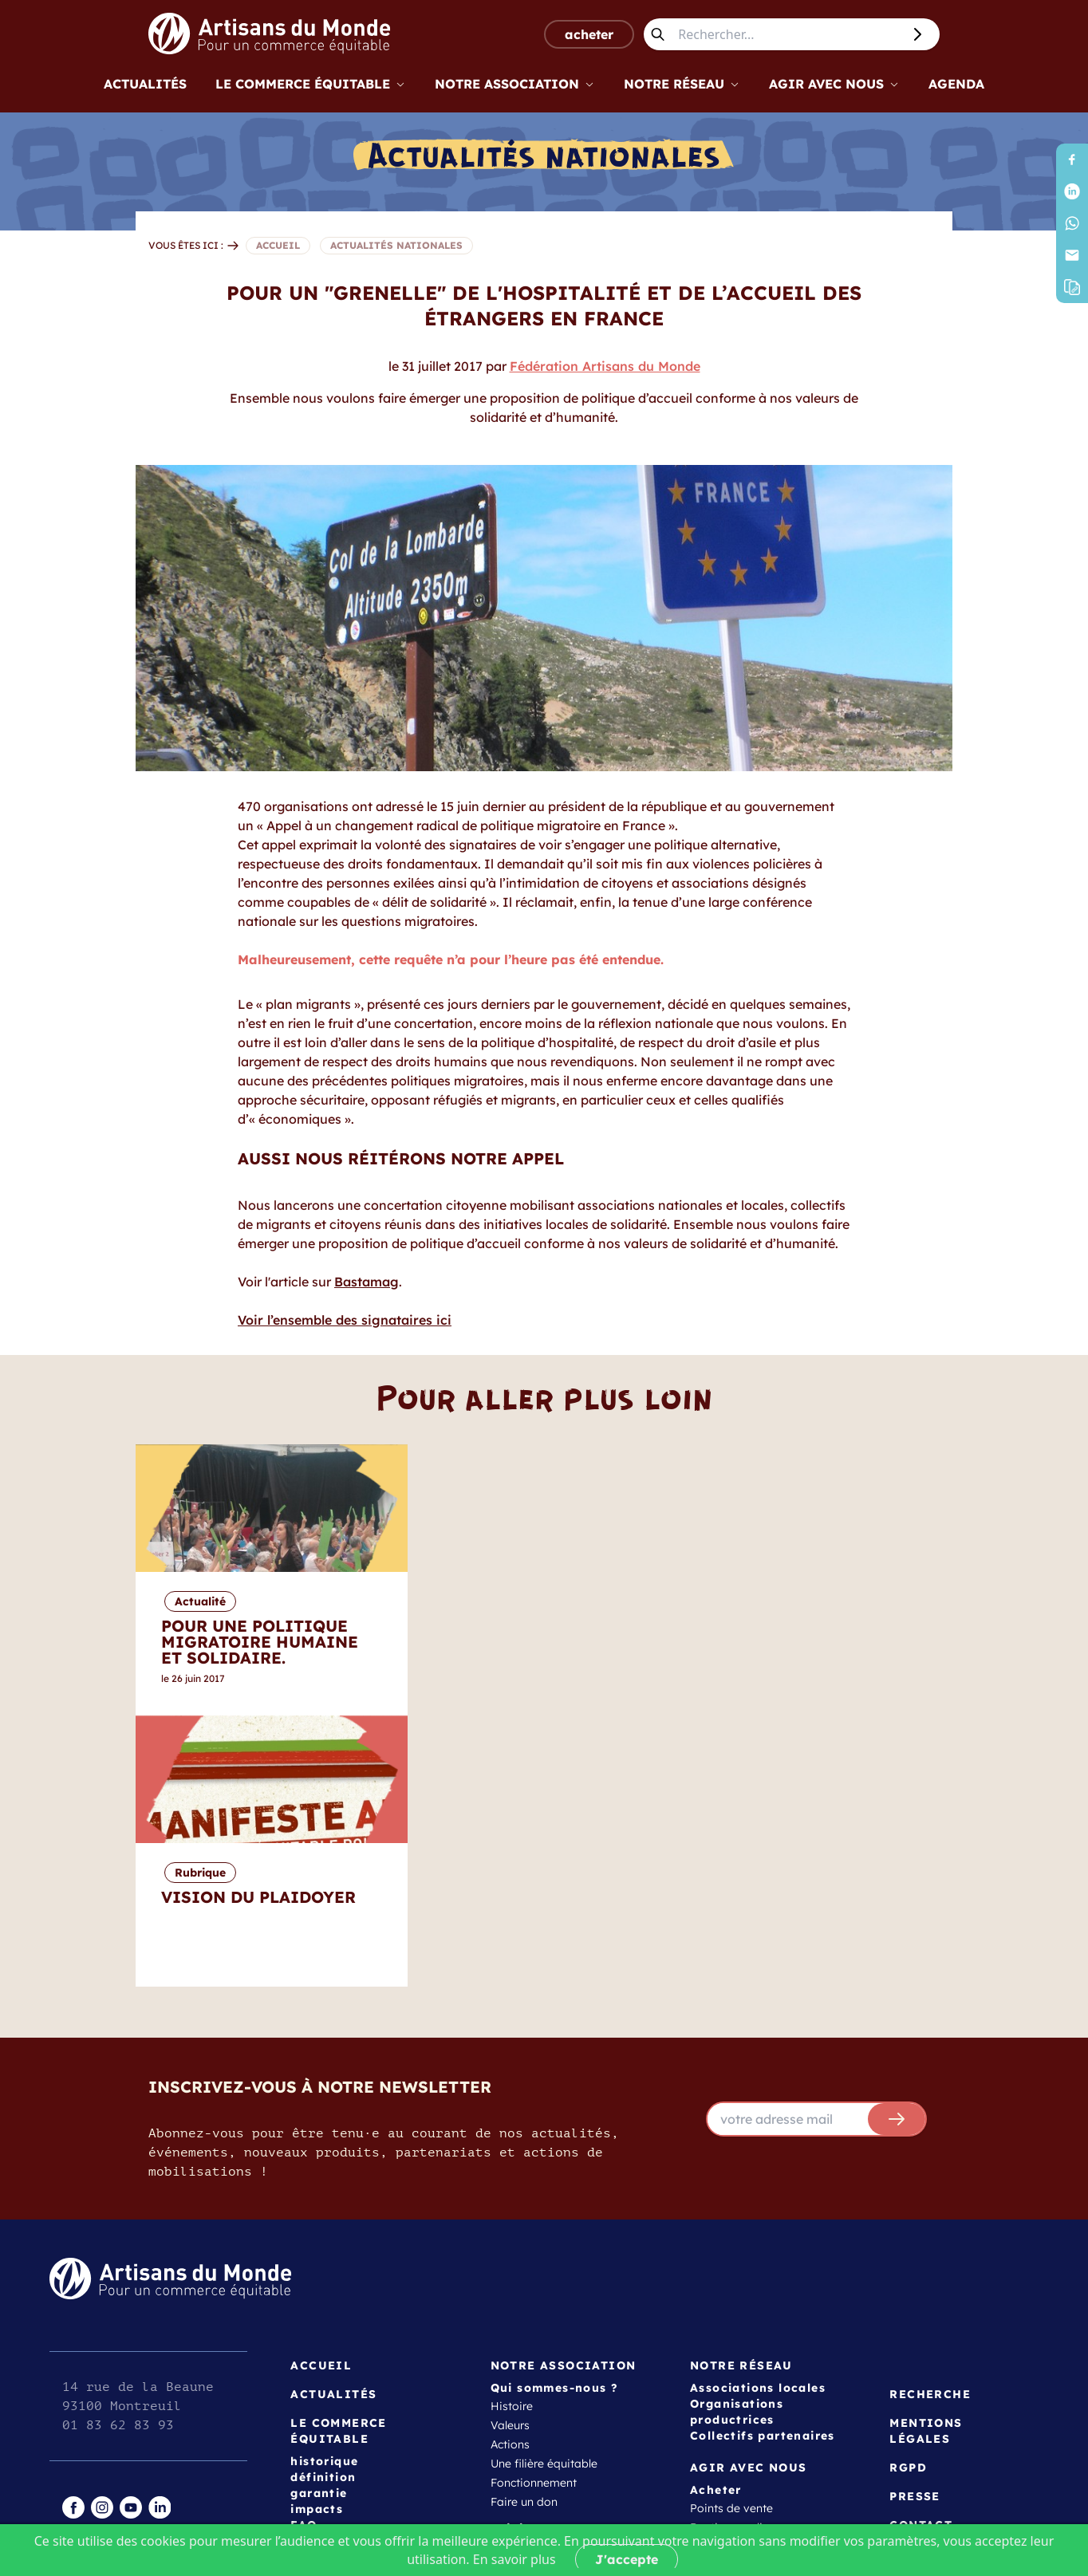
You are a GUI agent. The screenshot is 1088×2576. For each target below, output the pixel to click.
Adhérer (511, 2313)
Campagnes (722, 2422)
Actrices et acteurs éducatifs (566, 2390)
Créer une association (548, 2333)
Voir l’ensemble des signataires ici (344, 1320)
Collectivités (522, 2352)
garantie (318, 2222)
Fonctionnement (534, 2211)
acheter (589, 34)
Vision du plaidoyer (742, 2403)
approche (715, 2301)
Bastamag (366, 1282)
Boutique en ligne (736, 2256)
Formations (720, 2339)
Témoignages (527, 2294)
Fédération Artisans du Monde (605, 366)
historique (324, 2190)
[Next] (982, 1579)
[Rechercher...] (786, 34)
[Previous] (105, 1579)
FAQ (303, 2254)
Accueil (321, 2094)
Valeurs (510, 2154)
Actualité (472, 1601)
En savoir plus (514, 2559)
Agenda (956, 84)
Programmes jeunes (743, 2358)
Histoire (512, 2135)
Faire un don (524, 2230)
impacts (316, 2238)
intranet (86, 2330)
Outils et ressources (742, 2320)
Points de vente (731, 2237)
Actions (510, 2173)
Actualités (145, 84)
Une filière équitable (544, 2192)
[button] (1072, 287)
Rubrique (754, 1601)
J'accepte (626, 2559)
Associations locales (758, 2116)
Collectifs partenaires (762, 2164)
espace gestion (108, 2349)
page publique (106, 2368)
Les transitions (729, 2441)
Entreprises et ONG (542, 2371)
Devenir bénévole (537, 2275)
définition (323, 2206)
